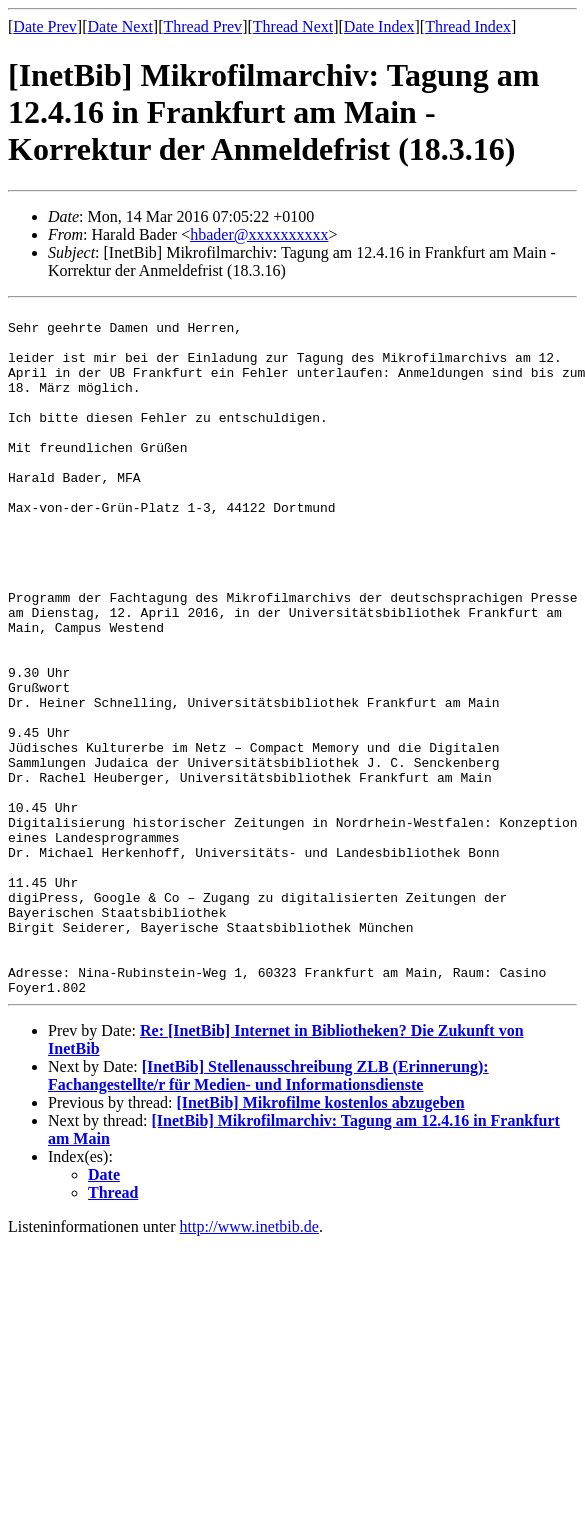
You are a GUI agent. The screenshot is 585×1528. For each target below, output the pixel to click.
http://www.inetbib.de (249, 1364)
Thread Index (468, 26)
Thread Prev (202, 26)
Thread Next (293, 26)
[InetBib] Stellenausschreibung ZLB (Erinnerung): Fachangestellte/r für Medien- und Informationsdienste (268, 1213)
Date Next (120, 26)
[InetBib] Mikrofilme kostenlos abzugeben (320, 1240)
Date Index (379, 26)
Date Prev (45, 26)
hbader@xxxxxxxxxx (259, 234)
